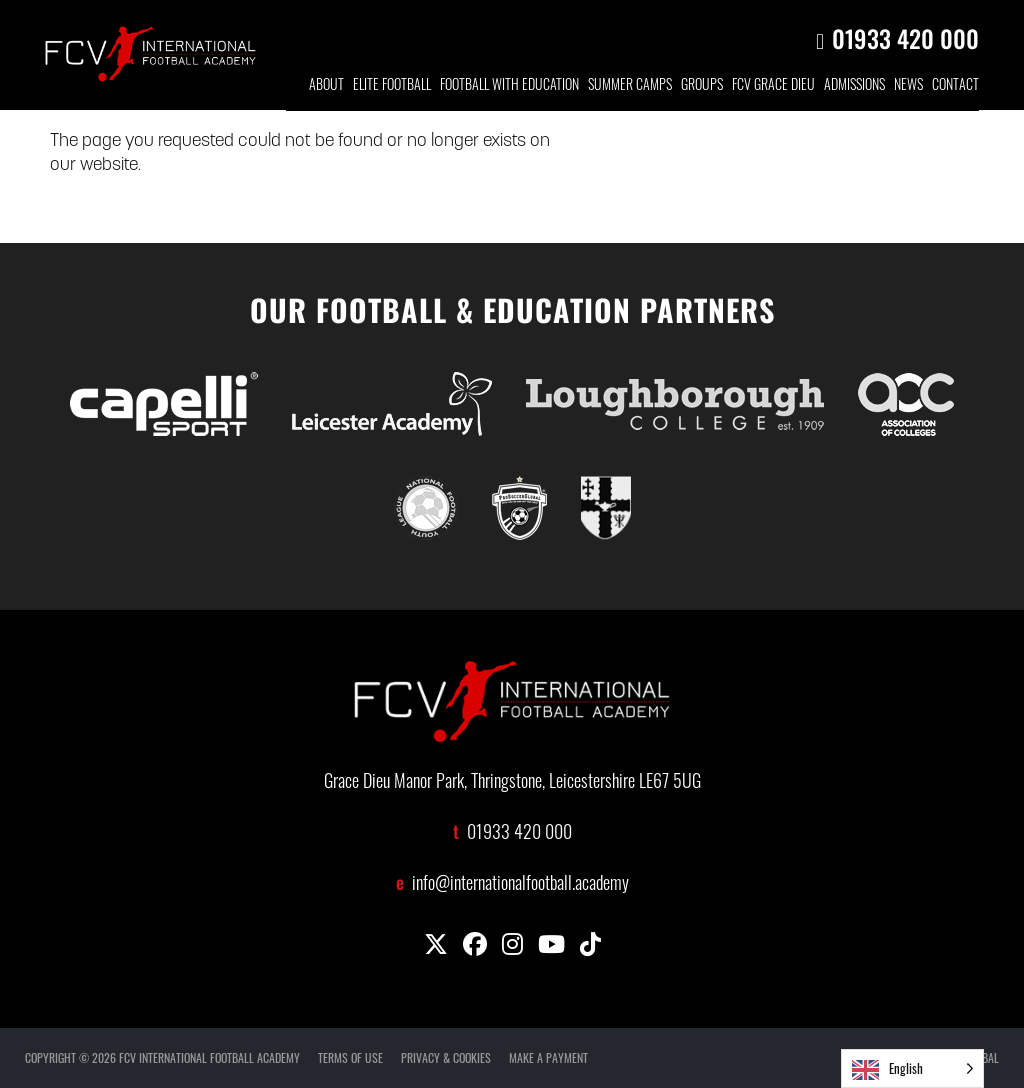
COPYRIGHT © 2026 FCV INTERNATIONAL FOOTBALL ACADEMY (162, 1057)
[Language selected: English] (912, 1068)
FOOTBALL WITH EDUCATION (509, 86)
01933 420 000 (905, 38)
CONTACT (955, 86)
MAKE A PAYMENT (548, 1057)
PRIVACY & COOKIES (446, 1057)
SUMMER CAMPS (630, 86)
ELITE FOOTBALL (392, 86)
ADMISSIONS (854, 86)
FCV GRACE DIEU (773, 86)
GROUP (702, 86)
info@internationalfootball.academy (520, 885)
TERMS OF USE (350, 1057)
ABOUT (326, 86)
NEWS (908, 86)
